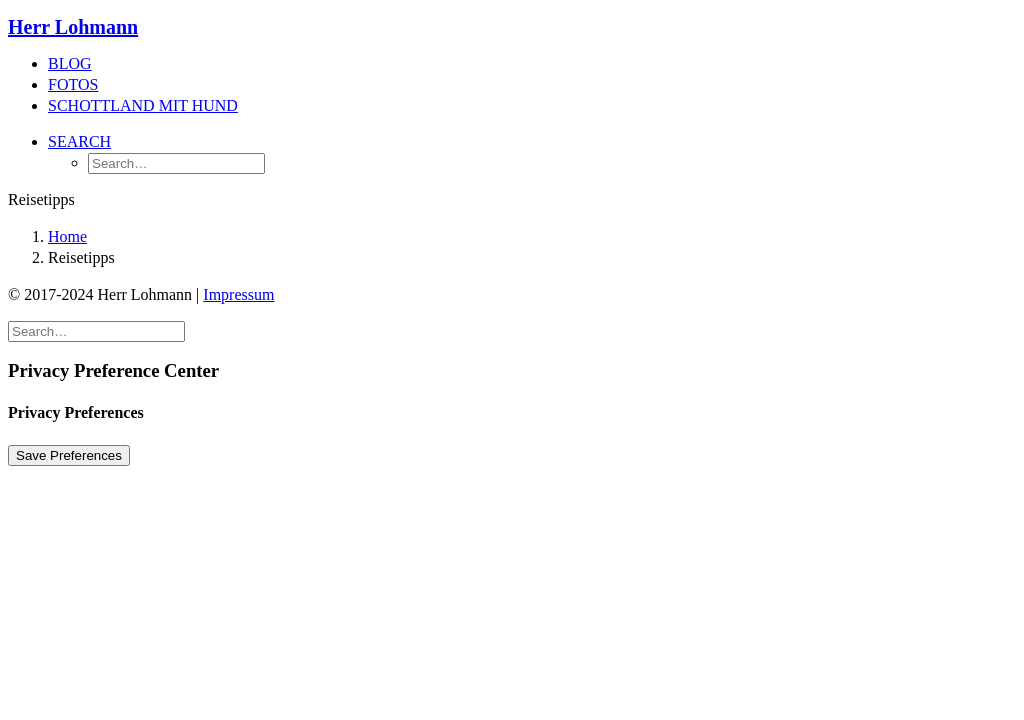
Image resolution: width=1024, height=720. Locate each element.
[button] (79, 141)
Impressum (238, 294)
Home (67, 236)
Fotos (73, 84)
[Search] (96, 330)
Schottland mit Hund (143, 105)
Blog (70, 63)
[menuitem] (532, 64)
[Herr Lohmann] (512, 27)
